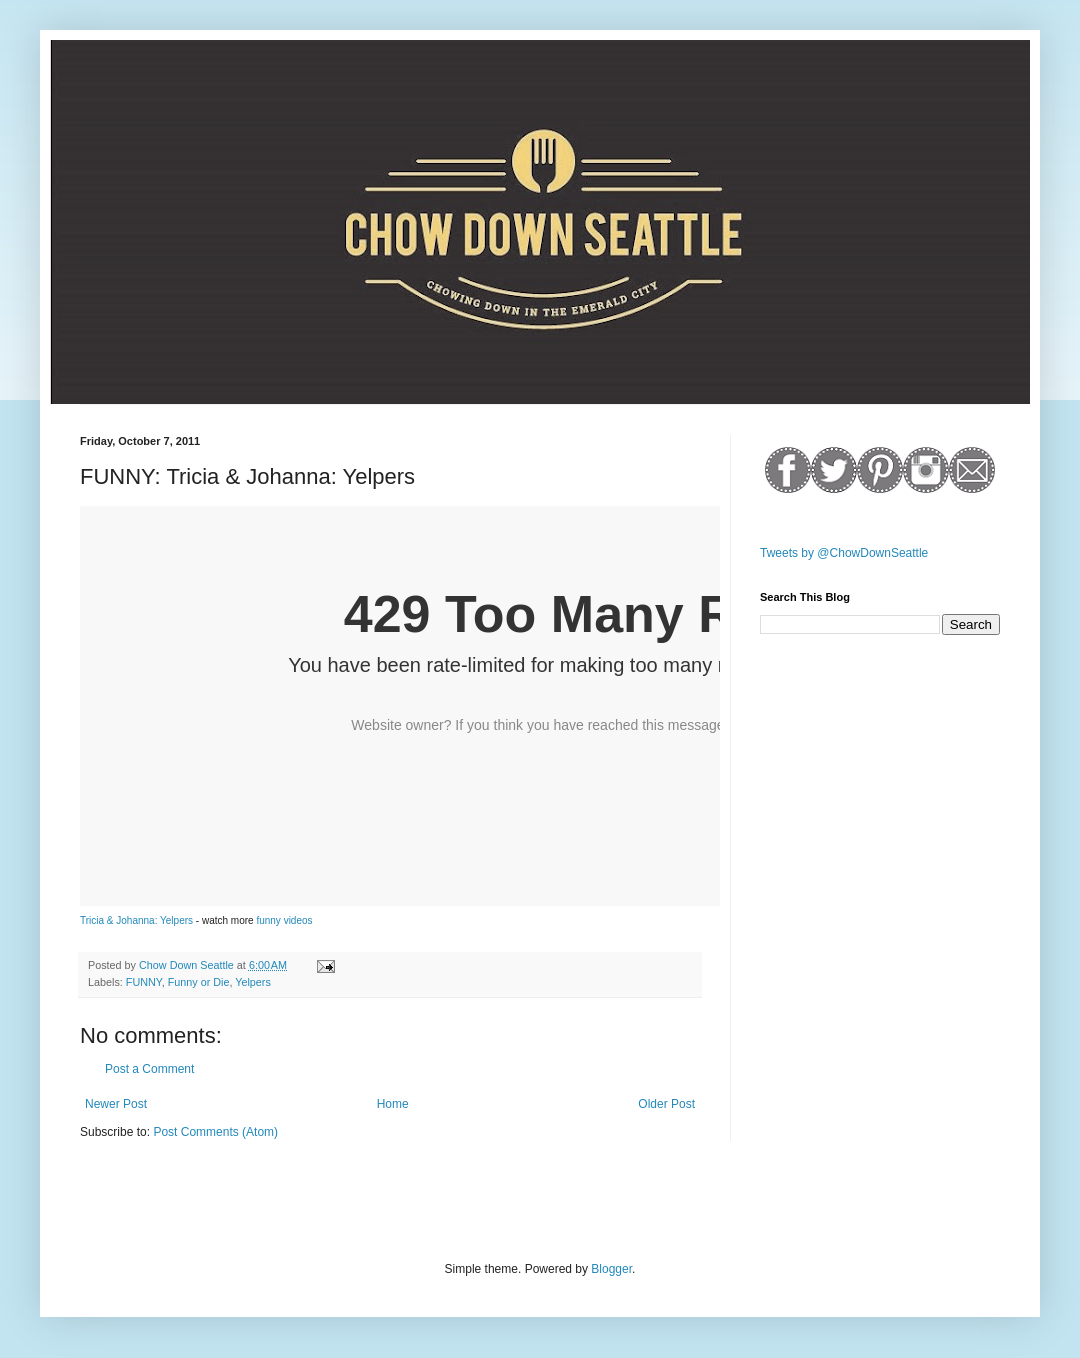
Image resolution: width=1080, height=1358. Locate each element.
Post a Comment (149, 1069)
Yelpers (253, 982)
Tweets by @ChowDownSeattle (844, 553)
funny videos (284, 920)
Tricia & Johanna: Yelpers (136, 920)
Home (393, 1104)
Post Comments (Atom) (215, 1132)
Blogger (611, 1269)
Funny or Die (199, 982)
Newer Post (116, 1104)
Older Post (666, 1104)
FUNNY (144, 982)
